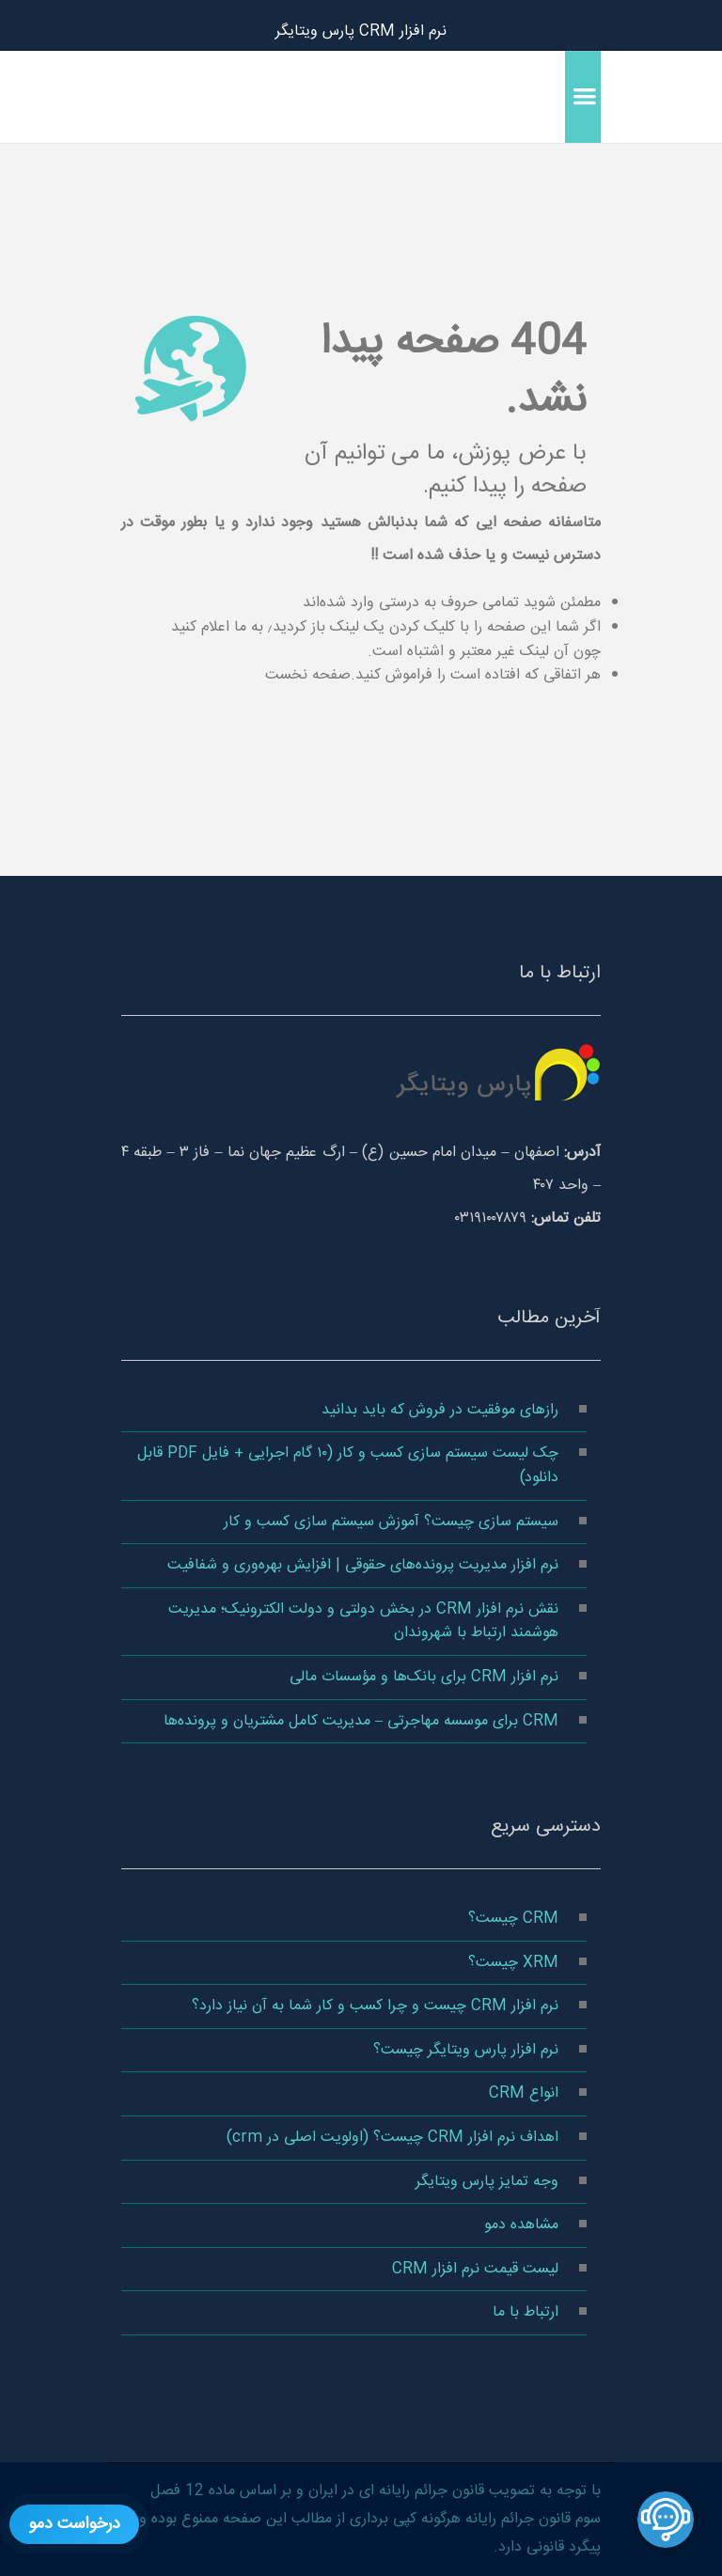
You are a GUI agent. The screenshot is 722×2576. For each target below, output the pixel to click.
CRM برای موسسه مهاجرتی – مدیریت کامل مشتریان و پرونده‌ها (361, 1721)
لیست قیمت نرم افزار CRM (475, 2269)
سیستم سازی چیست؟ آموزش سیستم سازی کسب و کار (391, 1522)
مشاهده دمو (521, 2225)
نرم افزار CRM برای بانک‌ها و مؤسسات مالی (424, 1677)
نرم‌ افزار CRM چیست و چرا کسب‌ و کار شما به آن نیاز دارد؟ (375, 2006)
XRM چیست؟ (513, 1962)
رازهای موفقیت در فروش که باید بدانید (440, 1410)
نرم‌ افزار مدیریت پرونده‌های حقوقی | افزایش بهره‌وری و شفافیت (362, 1565)
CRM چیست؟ (513, 1918)
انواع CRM (523, 2093)
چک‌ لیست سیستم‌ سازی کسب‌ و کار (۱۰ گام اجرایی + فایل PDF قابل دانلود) (347, 1466)
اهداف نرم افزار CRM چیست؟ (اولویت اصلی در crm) (392, 2137)
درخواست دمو (74, 2524)
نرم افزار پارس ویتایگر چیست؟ (465, 2050)
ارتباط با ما (525, 2312)
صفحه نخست (308, 675)
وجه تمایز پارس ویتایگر (487, 2181)
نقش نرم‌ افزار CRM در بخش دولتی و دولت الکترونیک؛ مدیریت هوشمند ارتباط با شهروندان (363, 1622)
